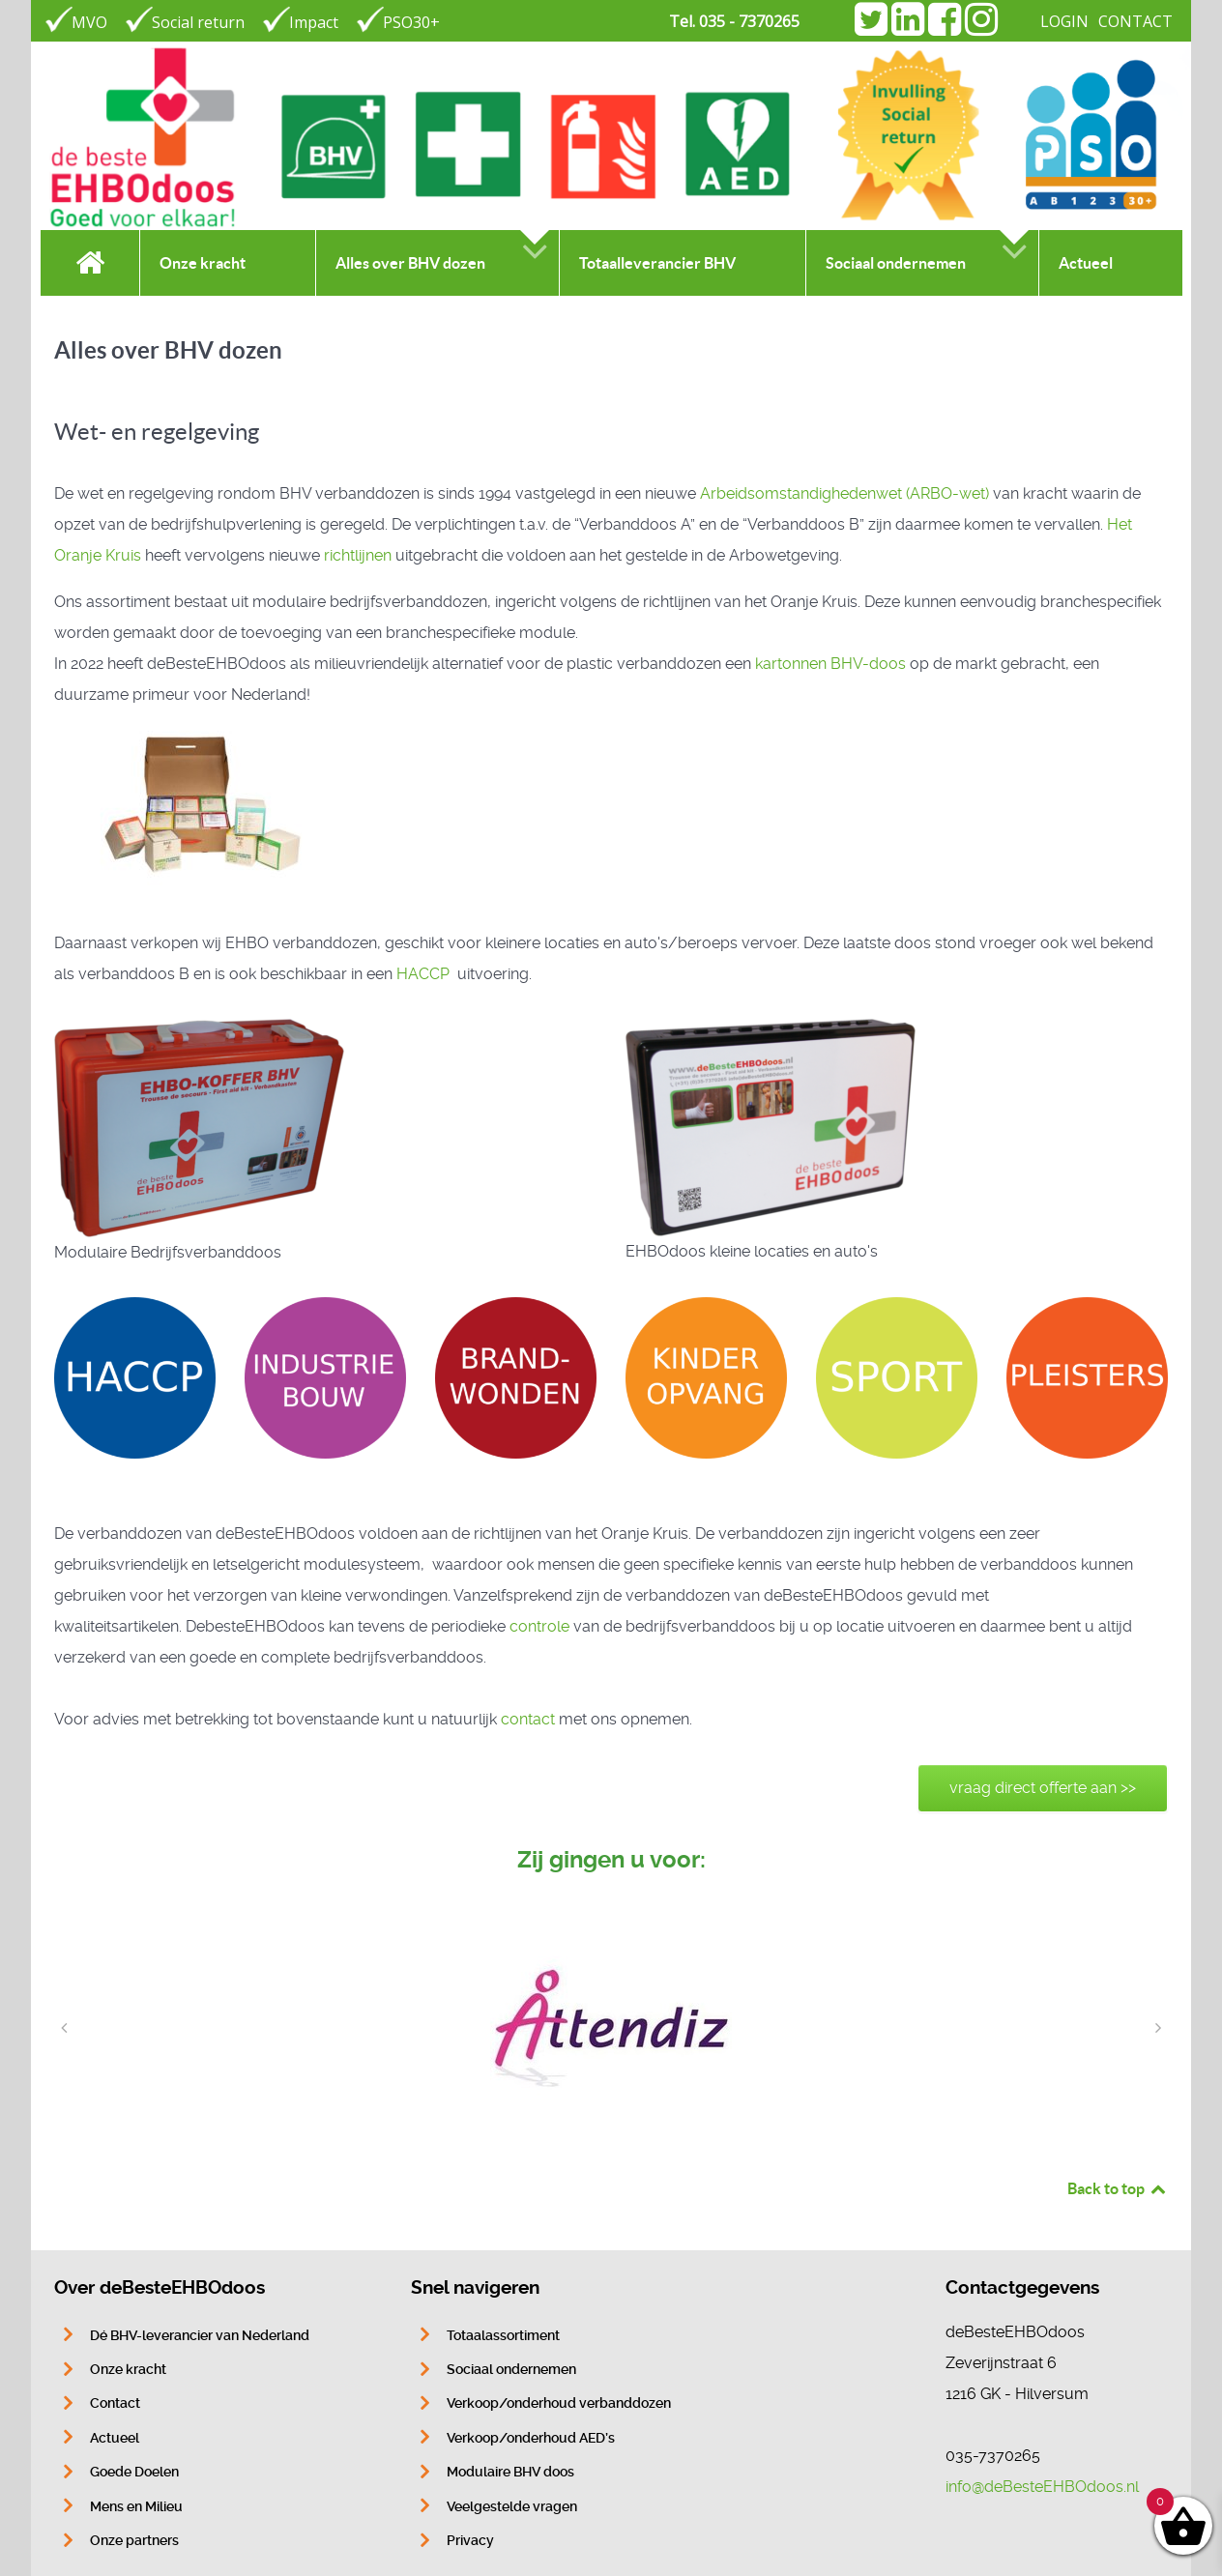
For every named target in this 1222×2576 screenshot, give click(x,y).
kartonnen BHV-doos (830, 663)
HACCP (424, 974)
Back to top (1117, 2188)
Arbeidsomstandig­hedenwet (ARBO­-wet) (844, 493)
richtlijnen (358, 555)
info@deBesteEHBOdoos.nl (1042, 2486)
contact (528, 1719)
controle (539, 1626)
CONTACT (1135, 21)
